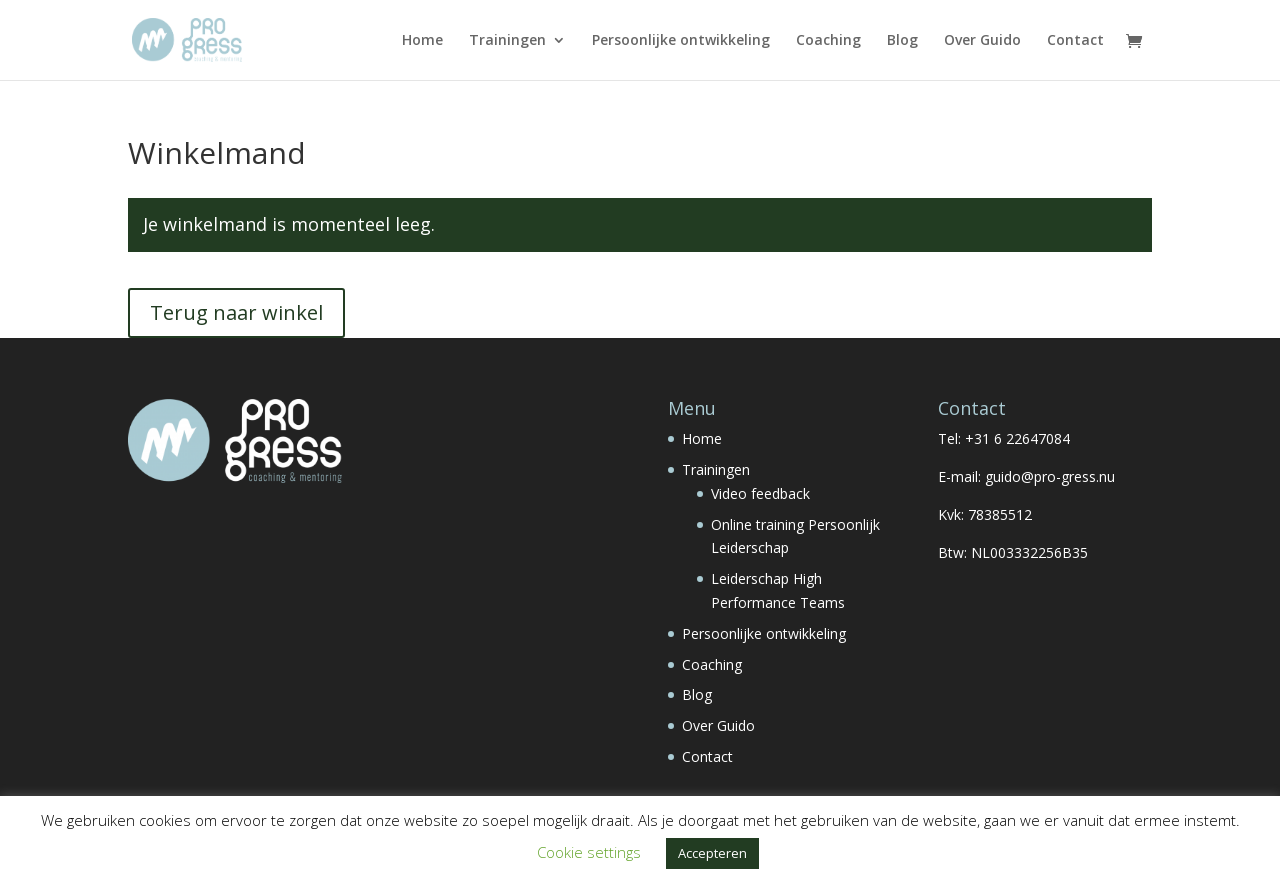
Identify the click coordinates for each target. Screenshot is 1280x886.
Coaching (828, 41)
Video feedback (760, 493)
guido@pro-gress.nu (1050, 476)
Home (422, 41)
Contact (1075, 41)
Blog (902, 41)
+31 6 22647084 (1017, 438)
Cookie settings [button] (589, 852)
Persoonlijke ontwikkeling (681, 41)
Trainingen (507, 41)
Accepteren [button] (712, 853)
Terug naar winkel (236, 312)
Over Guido (982, 41)
